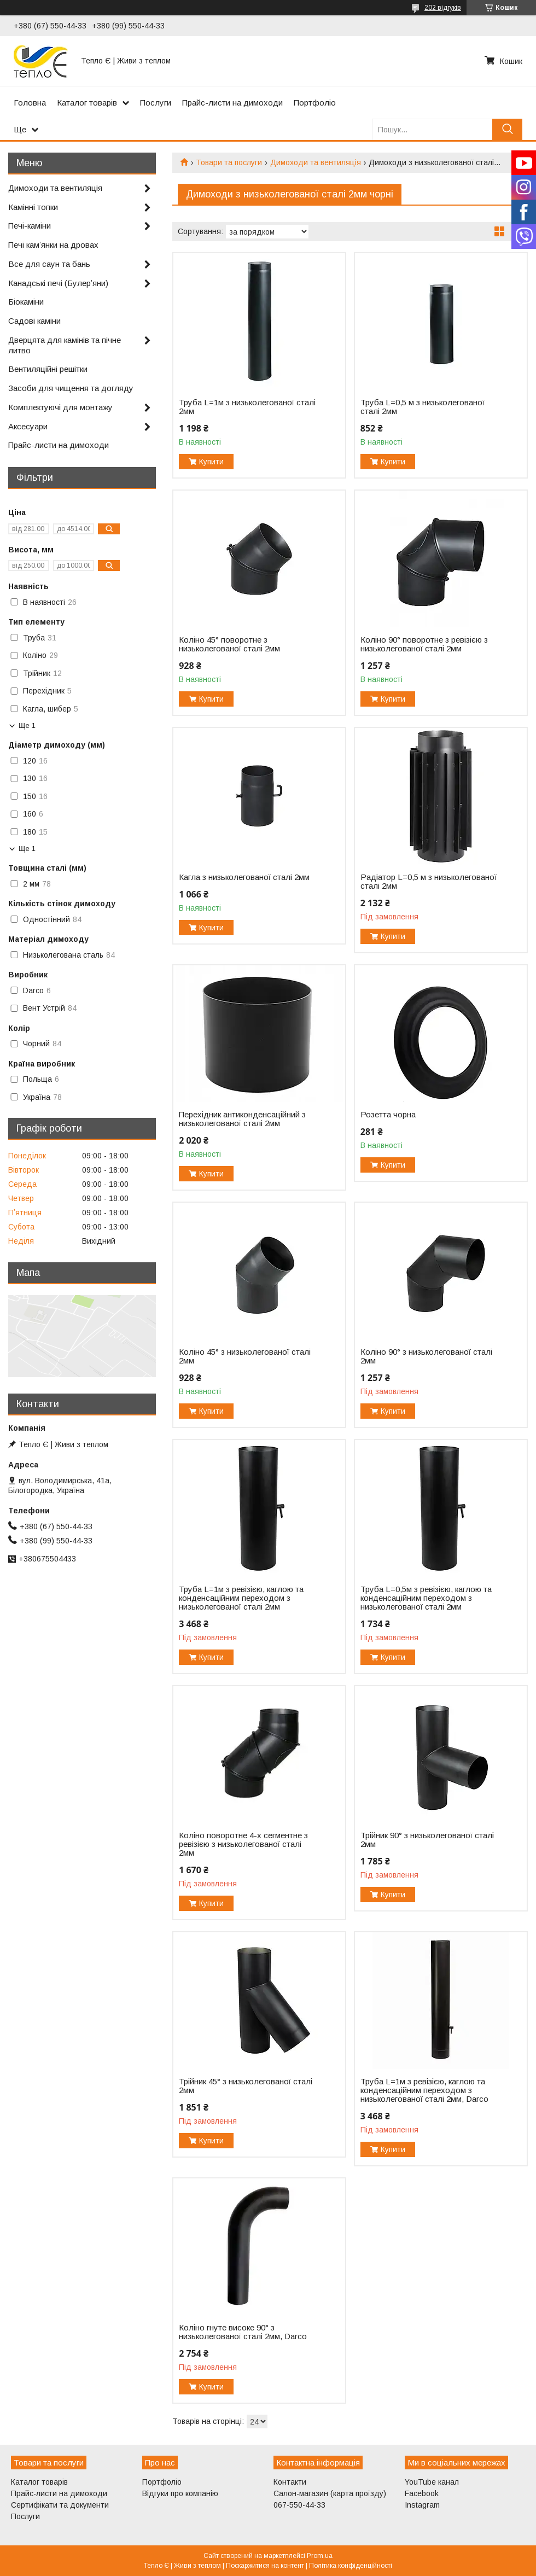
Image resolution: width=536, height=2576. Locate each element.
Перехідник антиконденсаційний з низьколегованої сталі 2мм (242, 1119)
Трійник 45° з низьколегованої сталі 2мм (245, 2086)
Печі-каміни (29, 225)
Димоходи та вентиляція (315, 162)
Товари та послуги (229, 162)
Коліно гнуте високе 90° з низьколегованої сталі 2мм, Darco (243, 2332)
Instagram (422, 2505)
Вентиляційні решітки (48, 369)
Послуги (155, 102)
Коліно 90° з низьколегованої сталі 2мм (426, 1356)
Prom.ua (320, 2556)
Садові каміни (34, 320)
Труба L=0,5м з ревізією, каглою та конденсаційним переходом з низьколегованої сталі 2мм (426, 1598)
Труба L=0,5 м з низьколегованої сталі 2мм (422, 407)
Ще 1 (27, 725)
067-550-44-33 (299, 2505)
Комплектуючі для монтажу (60, 407)
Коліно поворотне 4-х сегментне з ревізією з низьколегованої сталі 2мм (243, 1844)
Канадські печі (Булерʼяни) (58, 283)
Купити (211, 461)
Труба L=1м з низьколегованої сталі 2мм (247, 407)
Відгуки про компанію (180, 2493)
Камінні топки (33, 207)
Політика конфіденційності (350, 2565)
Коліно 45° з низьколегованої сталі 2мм (245, 1356)
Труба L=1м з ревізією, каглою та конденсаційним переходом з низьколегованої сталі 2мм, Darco (424, 2090)
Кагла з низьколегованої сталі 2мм (244, 877)
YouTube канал (432, 2482)
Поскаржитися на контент (265, 2565)
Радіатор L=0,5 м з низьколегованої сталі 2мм (428, 881)
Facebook (422, 2493)
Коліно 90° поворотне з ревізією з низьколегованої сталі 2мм (424, 644)
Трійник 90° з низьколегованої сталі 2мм (427, 1840)
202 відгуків (442, 7)
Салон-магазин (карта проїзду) (329, 2493)
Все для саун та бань (49, 264)
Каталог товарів (87, 102)
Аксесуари (28, 426)
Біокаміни (26, 301)
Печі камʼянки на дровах (53, 244)
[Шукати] (507, 129)
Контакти (289, 2482)
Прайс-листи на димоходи (232, 102)
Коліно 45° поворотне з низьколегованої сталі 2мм (229, 644)
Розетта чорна (388, 1114)
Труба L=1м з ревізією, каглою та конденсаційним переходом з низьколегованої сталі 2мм (241, 1598)
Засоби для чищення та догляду (70, 388)
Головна (30, 102)
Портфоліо (315, 102)
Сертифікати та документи (60, 2505)
